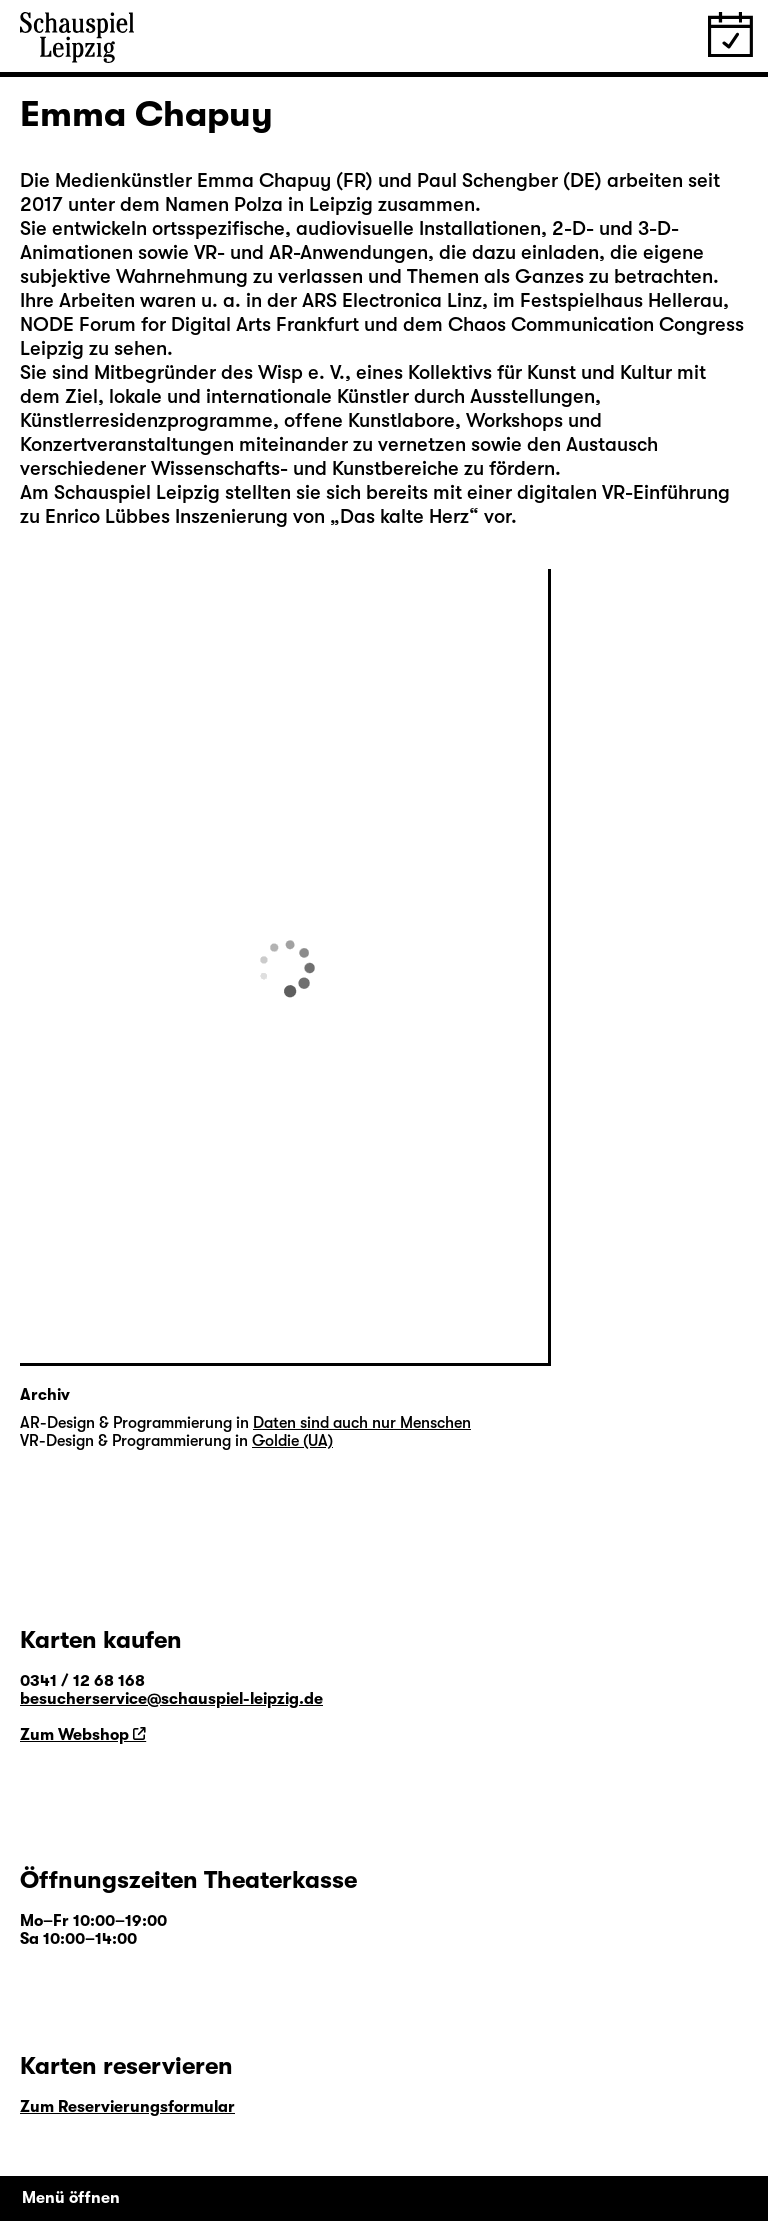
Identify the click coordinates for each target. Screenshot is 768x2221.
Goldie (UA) (292, 1441)
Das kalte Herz (404, 516)
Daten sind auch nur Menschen (362, 1423)
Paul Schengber (487, 180)
